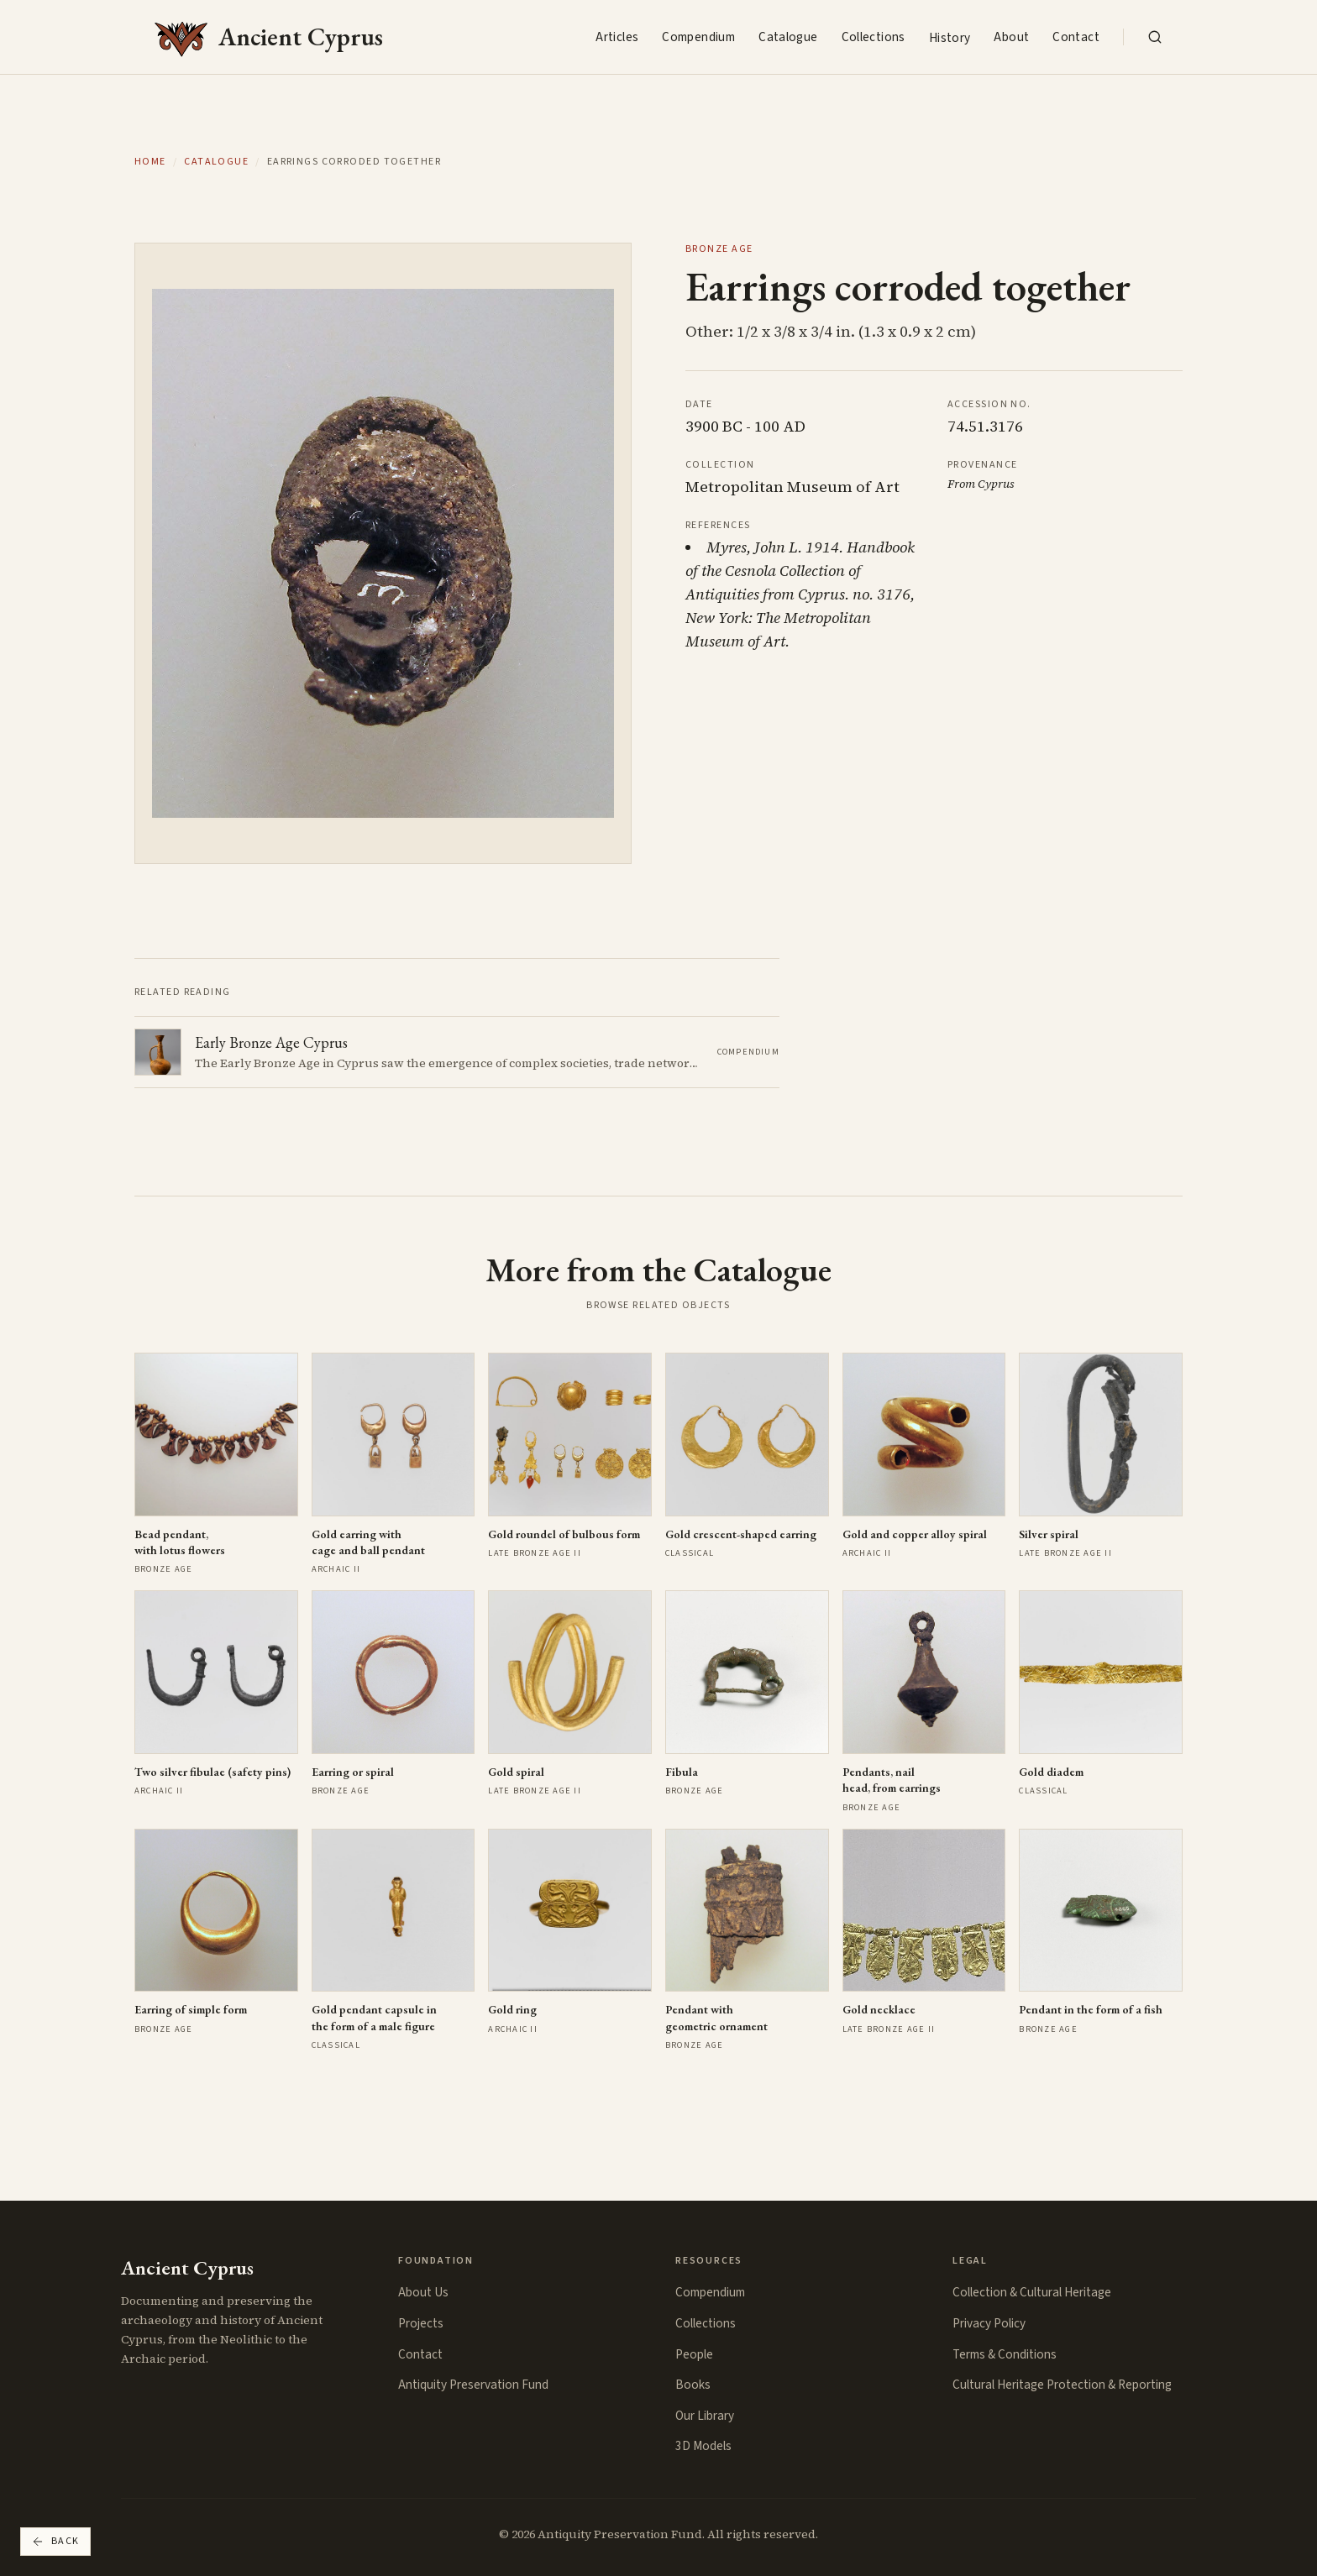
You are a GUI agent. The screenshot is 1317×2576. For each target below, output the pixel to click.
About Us (423, 2292)
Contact (1075, 37)
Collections (873, 37)
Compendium (698, 37)
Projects (420, 2323)
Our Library (704, 2415)
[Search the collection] (1154, 37)
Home (150, 162)
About (1011, 37)
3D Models (703, 2446)
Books (693, 2384)
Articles (617, 37)
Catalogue (787, 37)
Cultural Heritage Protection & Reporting (1062, 2384)
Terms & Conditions (1004, 2354)
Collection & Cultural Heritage (1031, 2292)
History (950, 38)
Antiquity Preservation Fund (473, 2384)
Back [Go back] (55, 2541)
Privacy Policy (989, 2323)
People (694, 2354)
